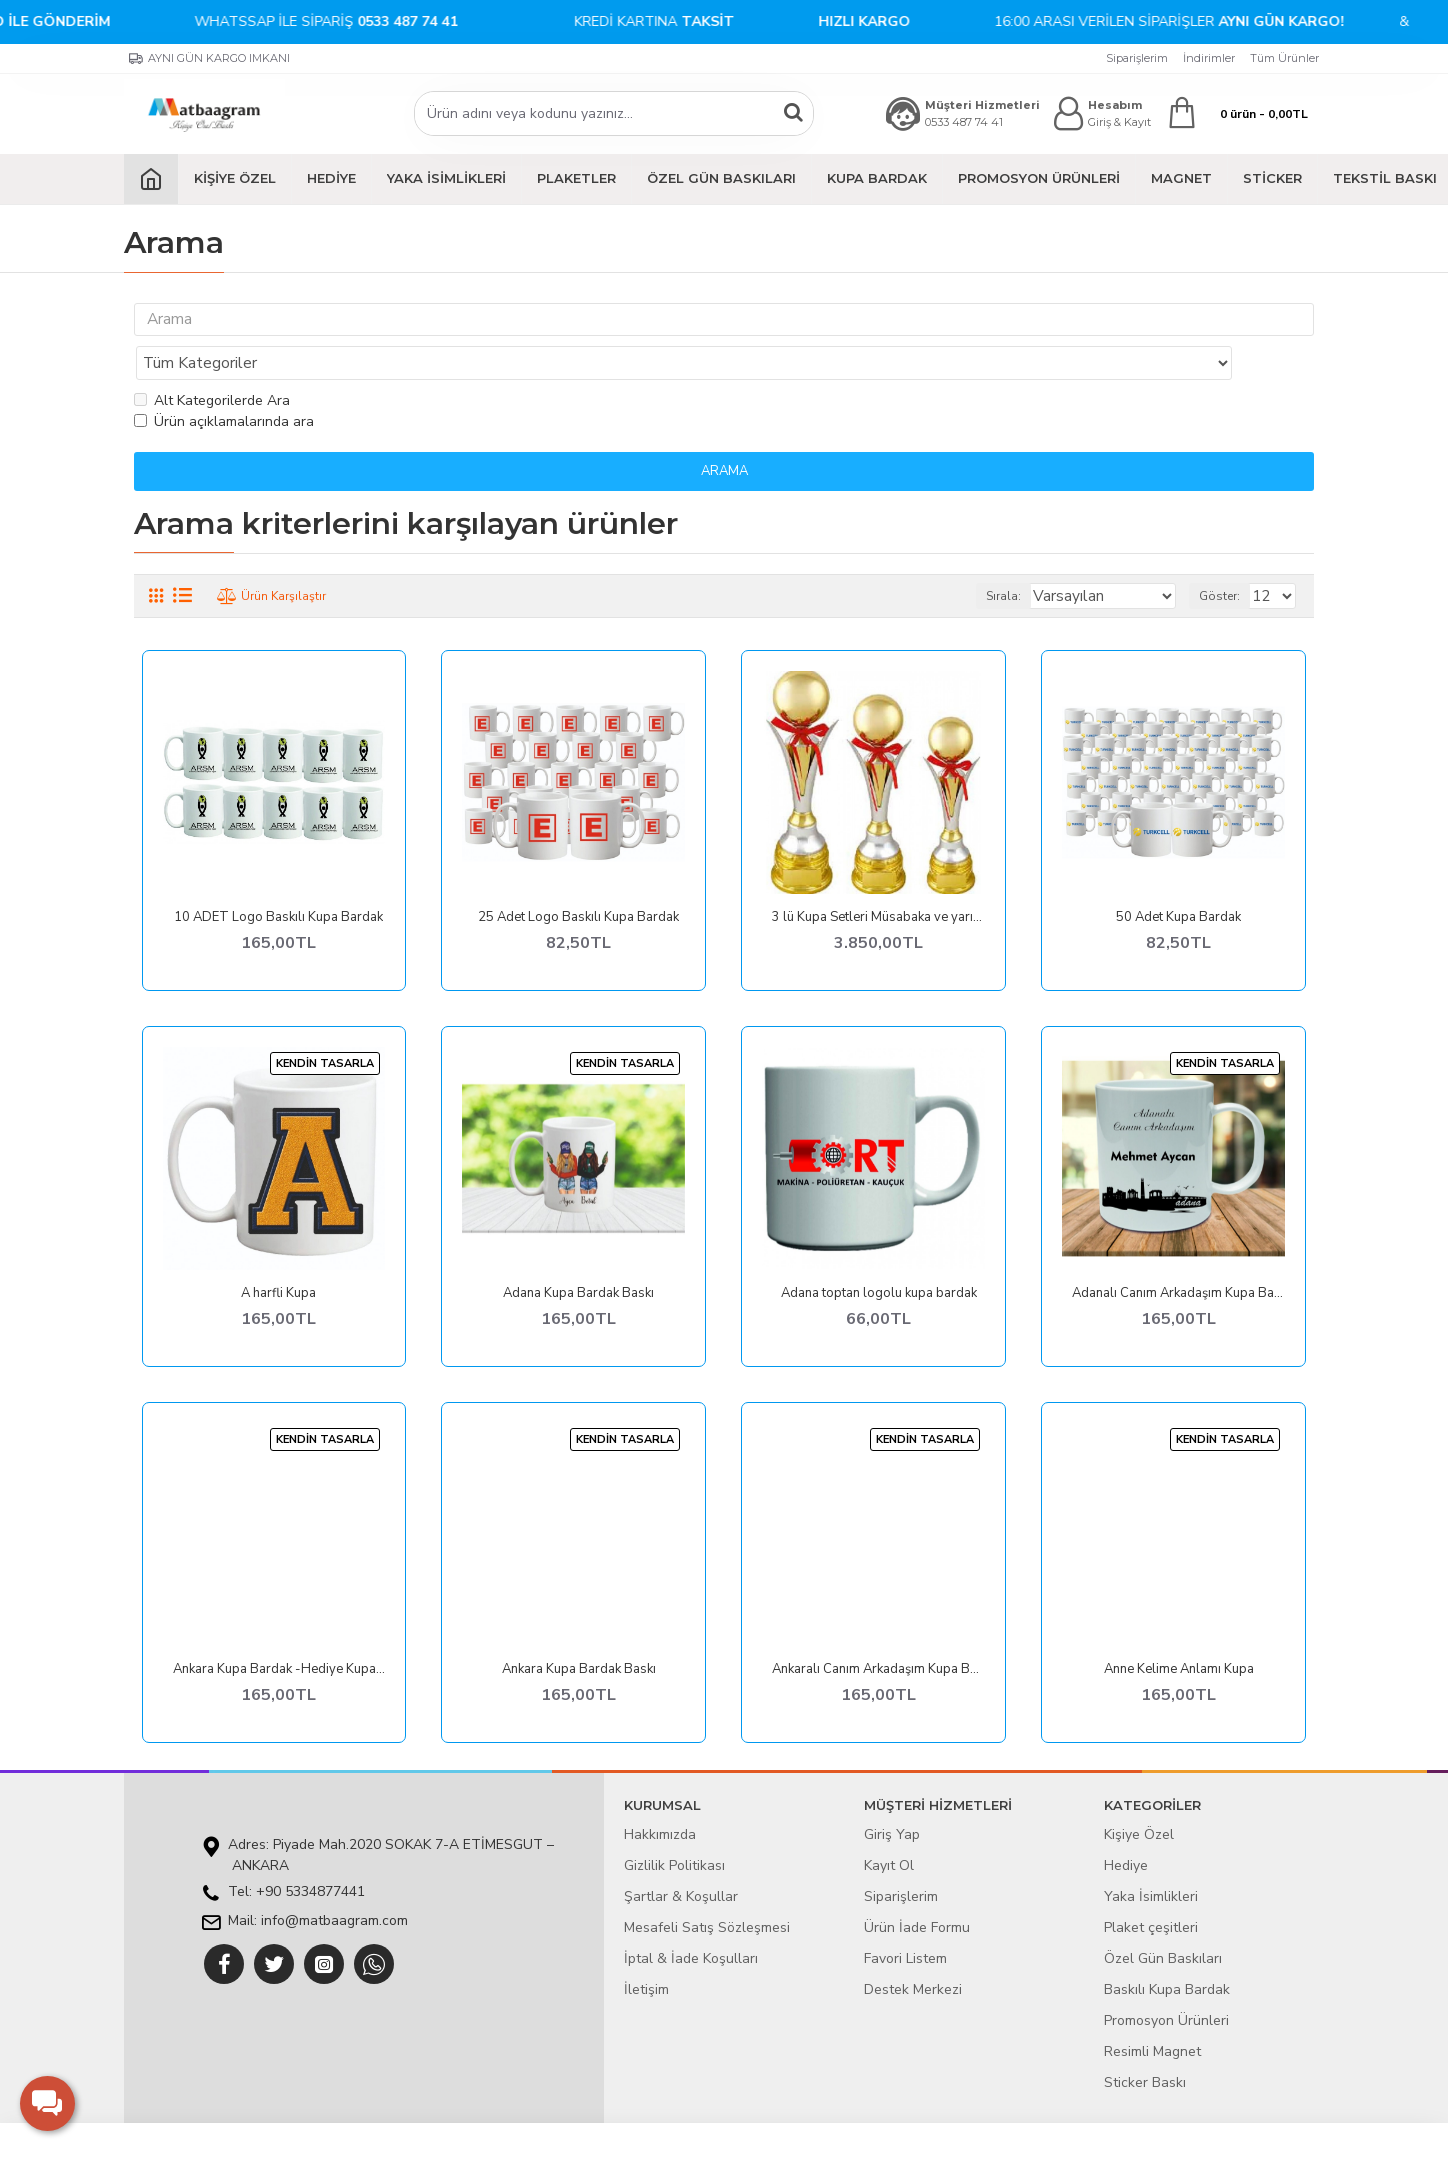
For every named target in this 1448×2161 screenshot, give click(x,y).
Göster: (1225, 557)
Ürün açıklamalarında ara (224, 382)
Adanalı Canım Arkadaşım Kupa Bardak (1178, 1254)
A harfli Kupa (278, 1254)
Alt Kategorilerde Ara (212, 361)
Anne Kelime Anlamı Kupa (1179, 1630)
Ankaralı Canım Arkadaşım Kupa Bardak (878, 1630)
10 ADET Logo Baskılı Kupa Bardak (278, 878)
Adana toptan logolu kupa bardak (879, 1254)
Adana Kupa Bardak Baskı (578, 1254)
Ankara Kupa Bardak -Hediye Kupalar (279, 1630)
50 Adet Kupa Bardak (1178, 878)
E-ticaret (709, 2135)
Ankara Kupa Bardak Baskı (579, 1630)
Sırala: (1023, 557)
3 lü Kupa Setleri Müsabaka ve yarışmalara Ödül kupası (878, 878)
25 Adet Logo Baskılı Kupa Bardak (578, 878)
